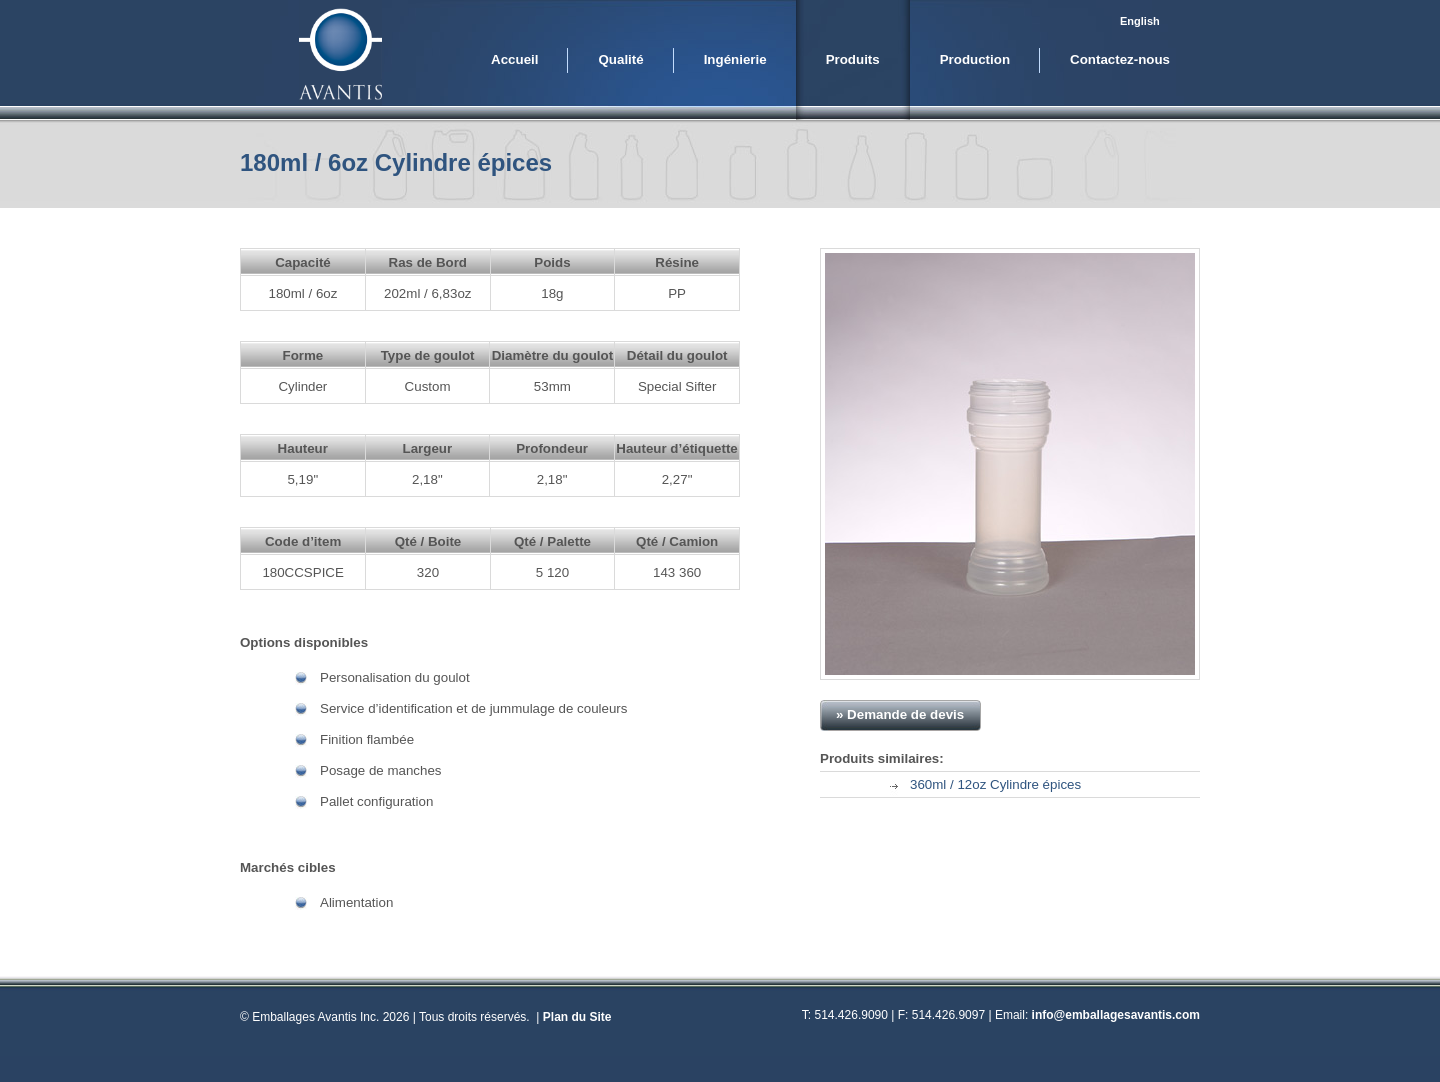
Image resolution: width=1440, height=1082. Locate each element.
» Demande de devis (900, 714)
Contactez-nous (1120, 59)
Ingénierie (735, 59)
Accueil (514, 59)
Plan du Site (577, 1017)
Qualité (620, 59)
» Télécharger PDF (1113, 714)
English (1140, 21)
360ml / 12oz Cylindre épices (995, 784)
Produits (853, 59)
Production (975, 59)
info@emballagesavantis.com (1116, 1015)
